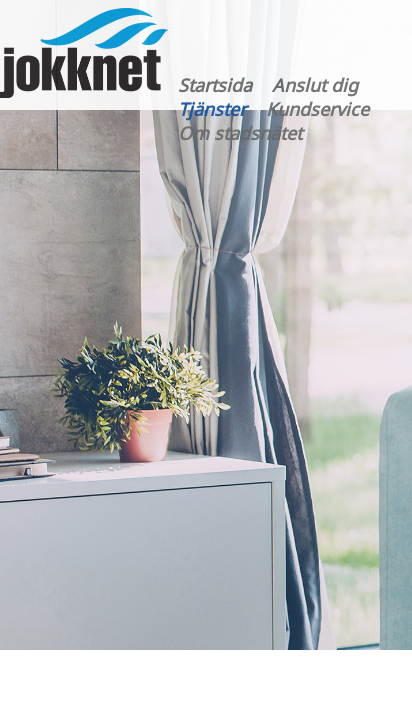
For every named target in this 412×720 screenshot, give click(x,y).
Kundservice (317, 109)
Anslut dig (315, 85)
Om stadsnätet (240, 133)
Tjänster (212, 109)
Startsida (215, 85)
